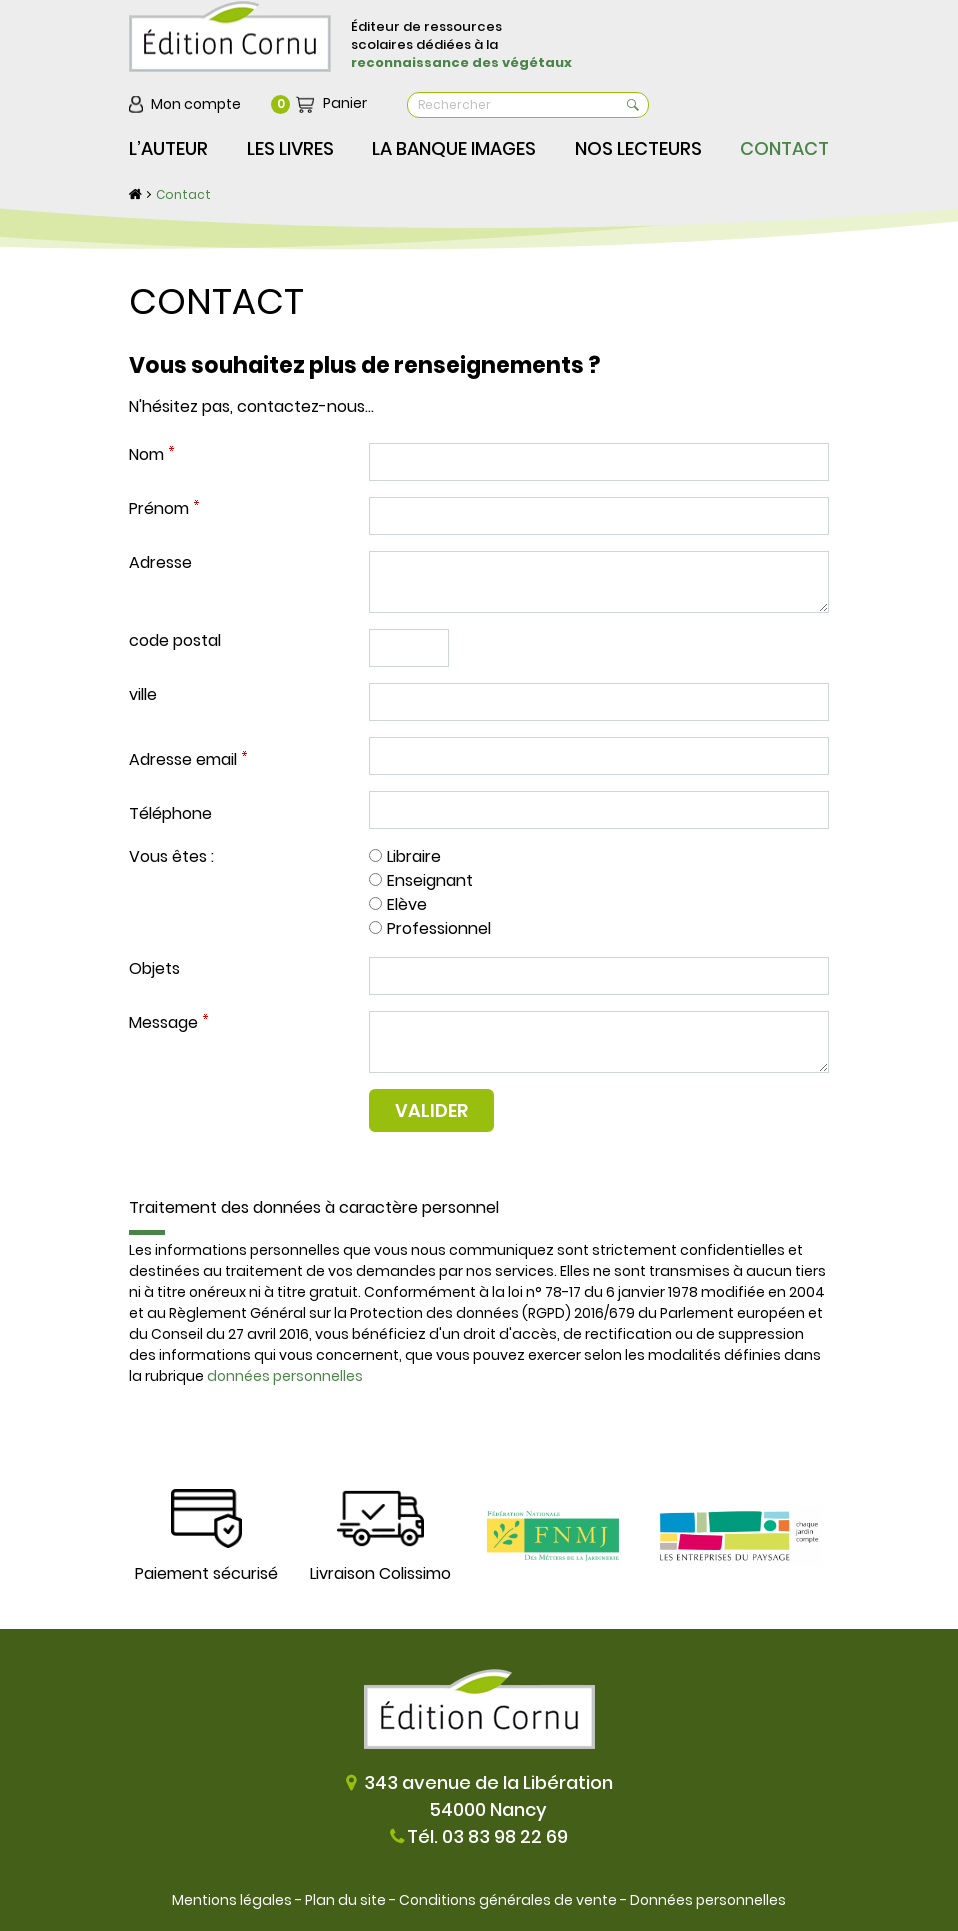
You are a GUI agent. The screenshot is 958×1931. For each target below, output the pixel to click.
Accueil (135, 194)
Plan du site (345, 1900)
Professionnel (439, 928)
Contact (183, 194)
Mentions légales (232, 1900)
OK (633, 105)
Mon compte (196, 104)
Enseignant (430, 880)
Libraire (414, 856)
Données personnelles (708, 1900)
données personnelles (285, 1376)
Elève (407, 904)
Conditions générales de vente (508, 1900)
